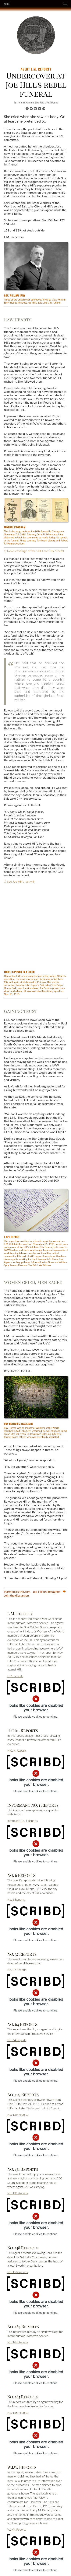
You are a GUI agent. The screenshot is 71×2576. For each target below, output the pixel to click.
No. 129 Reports (17, 2114)
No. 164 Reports (17, 2342)
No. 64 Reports (17, 2040)
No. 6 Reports (16, 1899)
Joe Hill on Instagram (47, 1591)
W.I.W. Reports (16, 2529)
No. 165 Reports (17, 2412)
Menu (7, 4)
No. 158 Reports (17, 2272)
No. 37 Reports (17, 1969)
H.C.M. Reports (17, 1750)
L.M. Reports (15, 1676)
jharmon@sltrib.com (17, 1591)
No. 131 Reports (17, 2193)
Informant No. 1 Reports (22, 1820)
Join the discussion (16, 1595)
